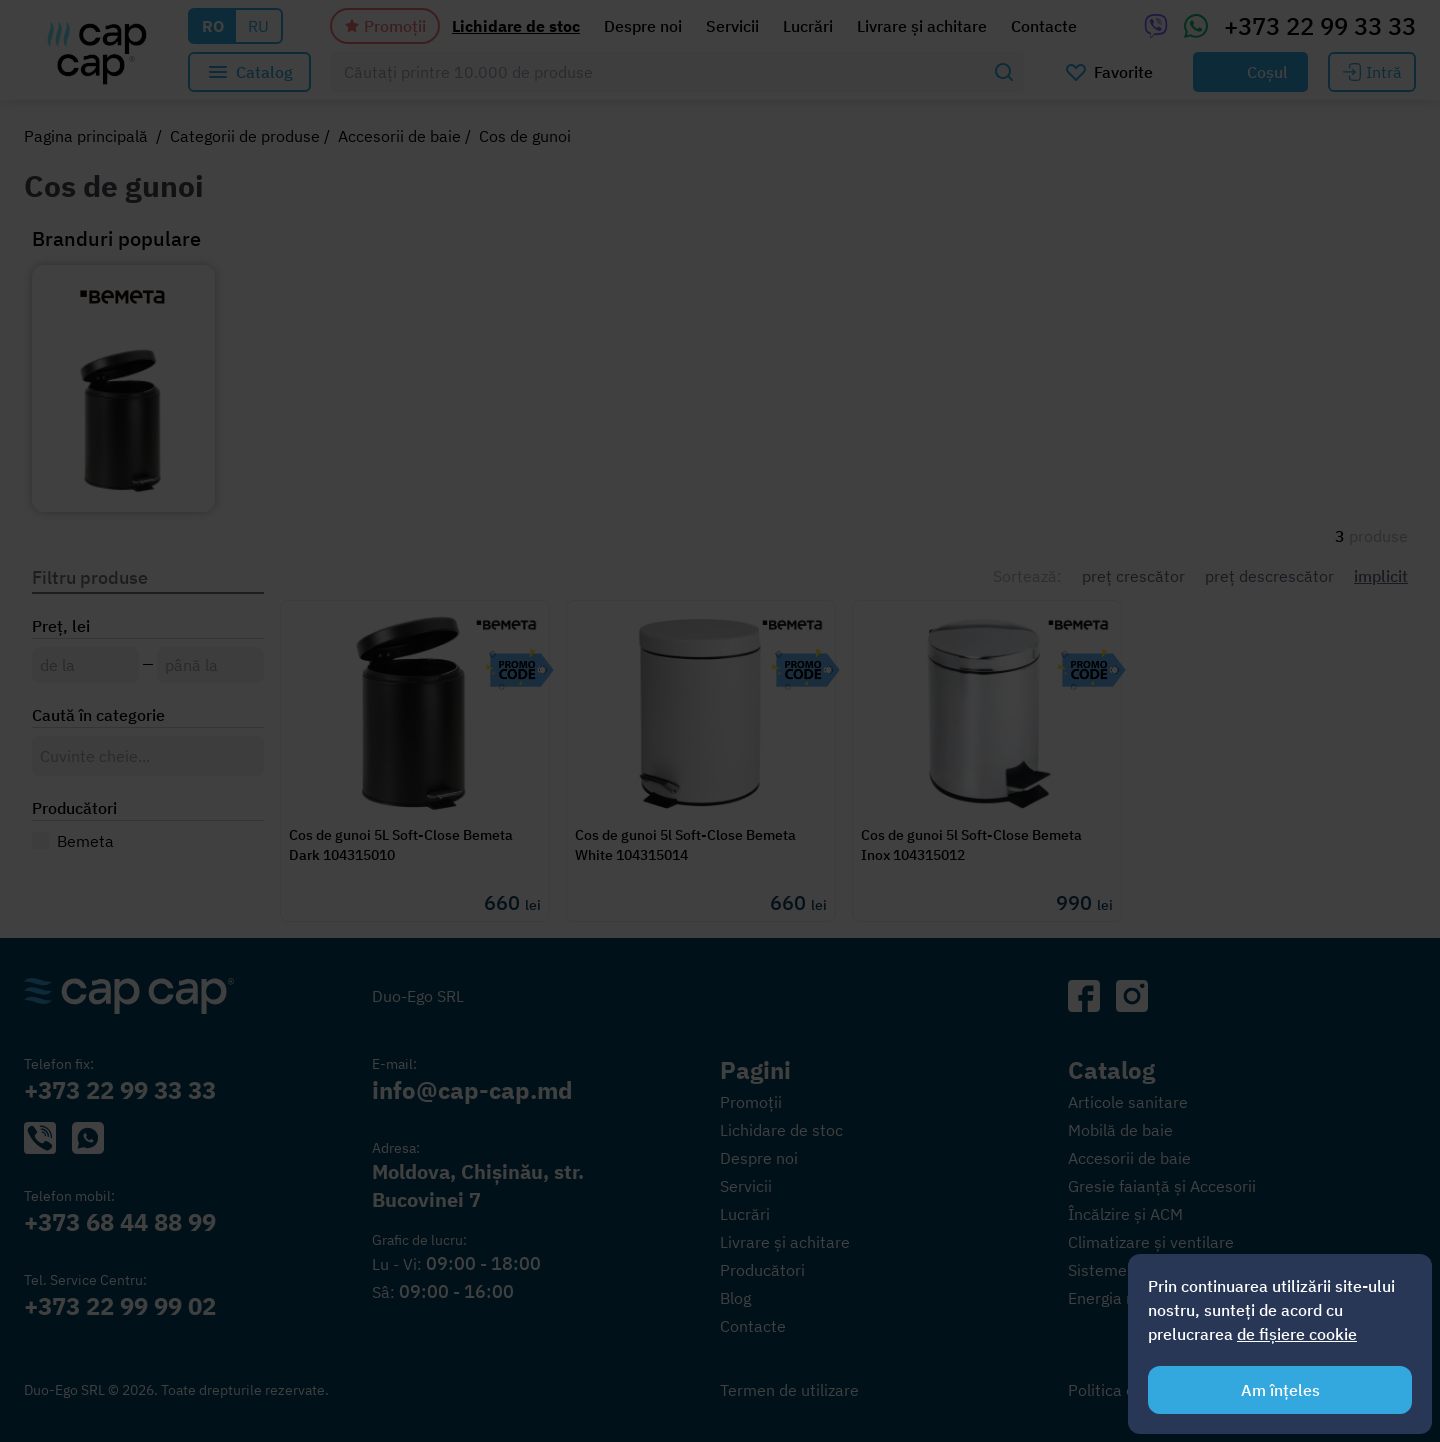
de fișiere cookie (1297, 1334)
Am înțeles (1280, 1390)
